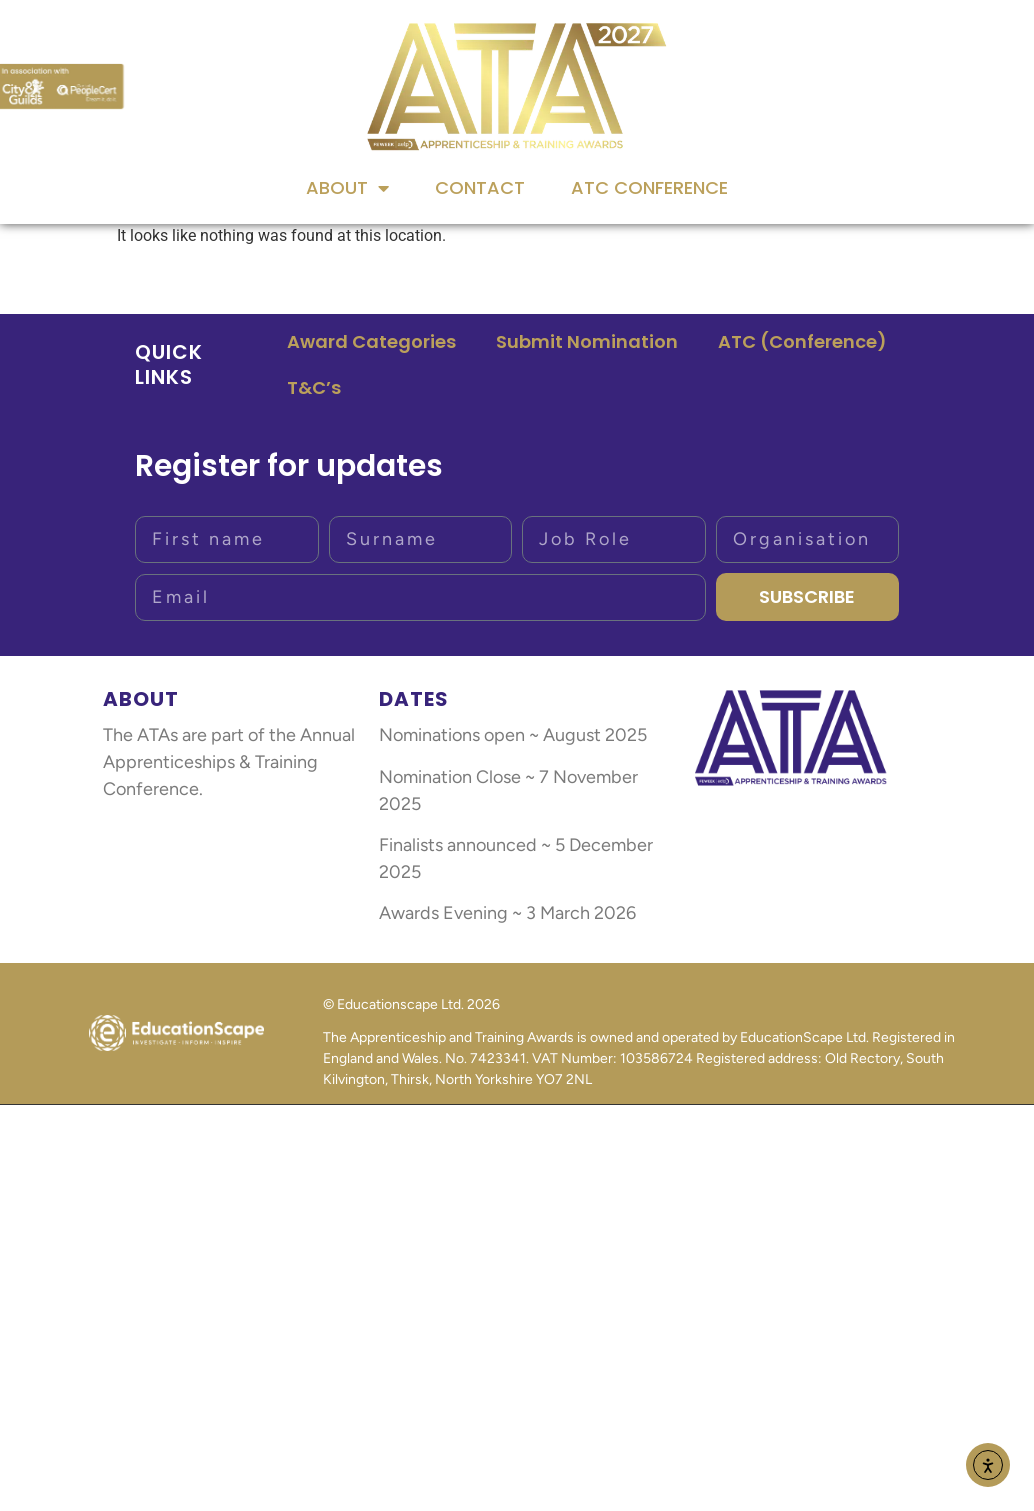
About (347, 188)
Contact (480, 187)
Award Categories (371, 341)
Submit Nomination (587, 341)
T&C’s (314, 387)
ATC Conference (649, 187)
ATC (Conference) (802, 341)
